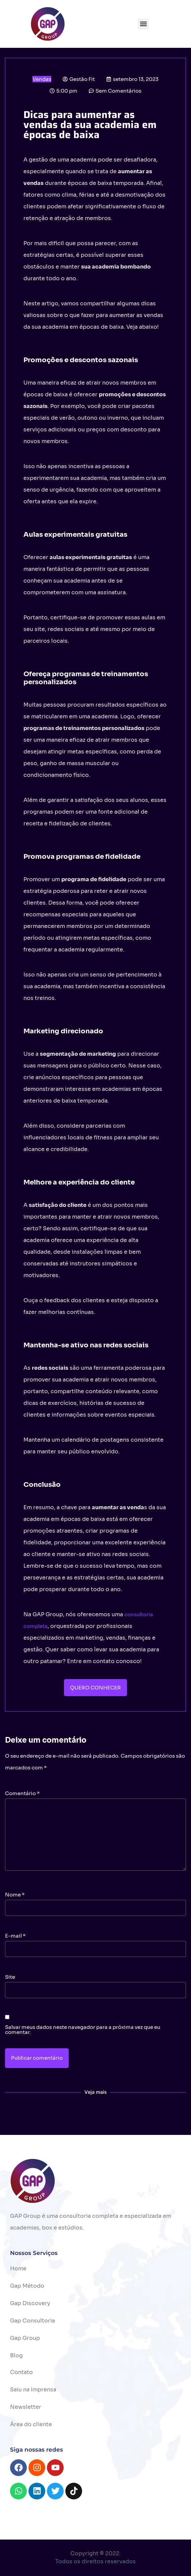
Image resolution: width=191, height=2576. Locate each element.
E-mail (15, 1935)
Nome (15, 1894)
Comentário (22, 1793)
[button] (143, 23)
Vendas (42, 79)
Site (10, 1976)
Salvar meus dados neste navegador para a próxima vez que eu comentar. (82, 2030)
